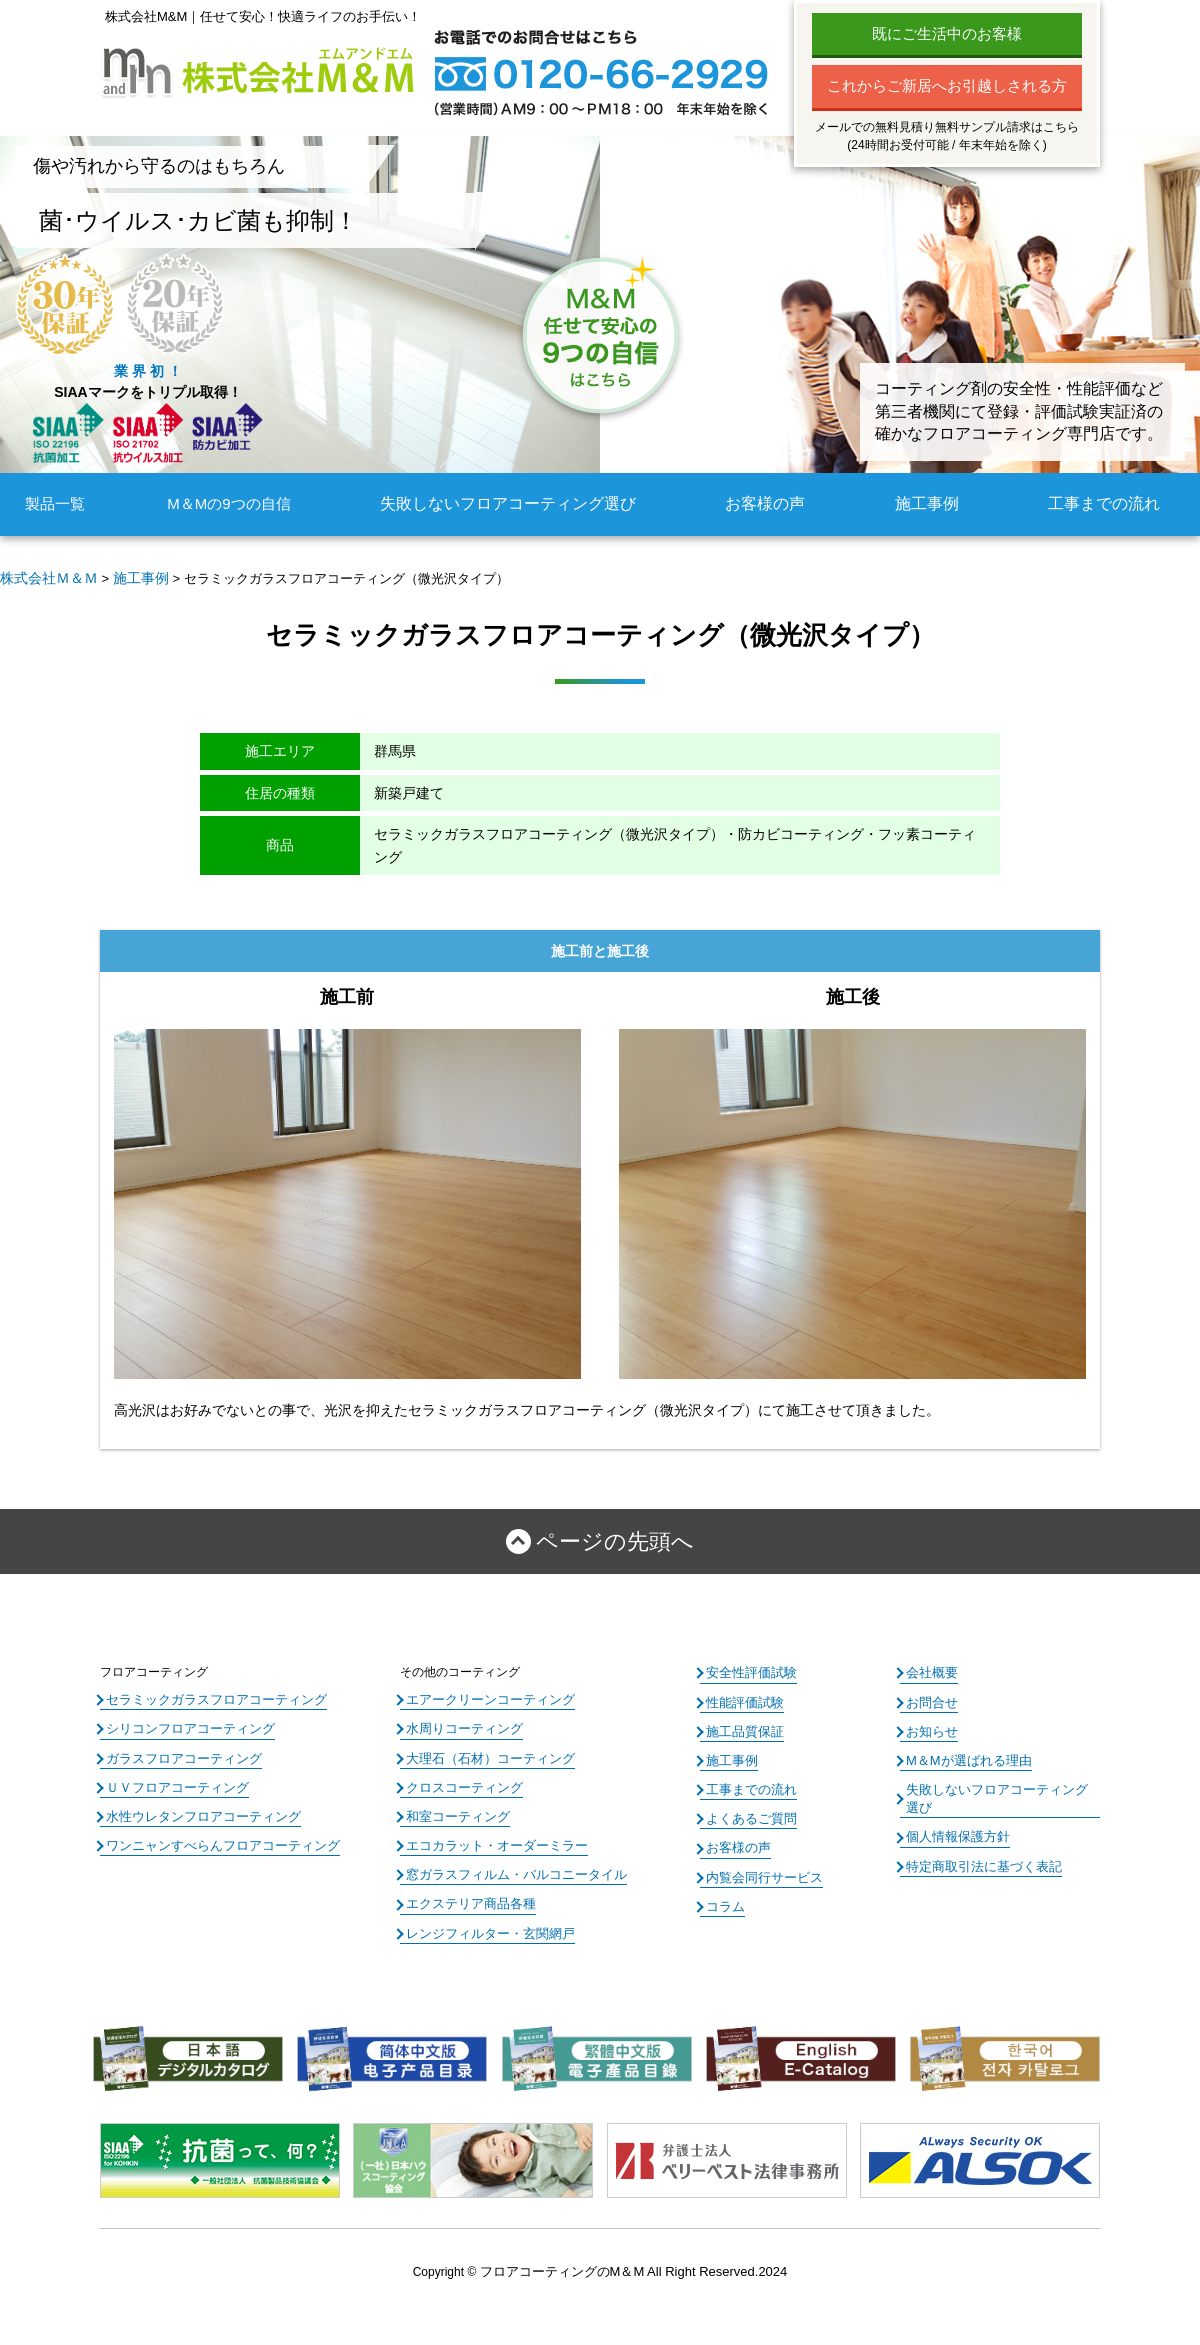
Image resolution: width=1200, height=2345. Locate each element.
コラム (724, 1890)
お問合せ (930, 1696)
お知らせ (930, 1724)
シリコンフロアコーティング (184, 1723)
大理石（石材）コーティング (484, 1750)
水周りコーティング (460, 1723)
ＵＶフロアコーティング (172, 1778)
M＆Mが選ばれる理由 (964, 1751)
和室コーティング (454, 1806)
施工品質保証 (742, 1724)
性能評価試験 (742, 1696)
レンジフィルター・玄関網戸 (484, 1917)
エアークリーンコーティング (484, 1695)
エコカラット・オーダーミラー (490, 1834)
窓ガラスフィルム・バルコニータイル (508, 1862)
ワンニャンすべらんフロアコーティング (214, 1834)
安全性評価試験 (748, 1668)
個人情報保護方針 (954, 1807)
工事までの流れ (1107, 503)
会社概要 (930, 1668)
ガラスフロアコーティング (178, 1750)
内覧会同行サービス (760, 1863)
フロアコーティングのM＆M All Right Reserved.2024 (633, 2254)
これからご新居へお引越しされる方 (947, 85)
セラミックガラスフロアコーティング (208, 1695)
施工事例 (931, 503)
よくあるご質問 (748, 1807)
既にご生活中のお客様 (947, 33)
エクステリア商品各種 (466, 1889)
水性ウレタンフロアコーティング (196, 1806)
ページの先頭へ (615, 1539)
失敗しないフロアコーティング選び (517, 503)
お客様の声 (768, 503)
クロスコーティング (460, 1778)
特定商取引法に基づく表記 (978, 1835)
